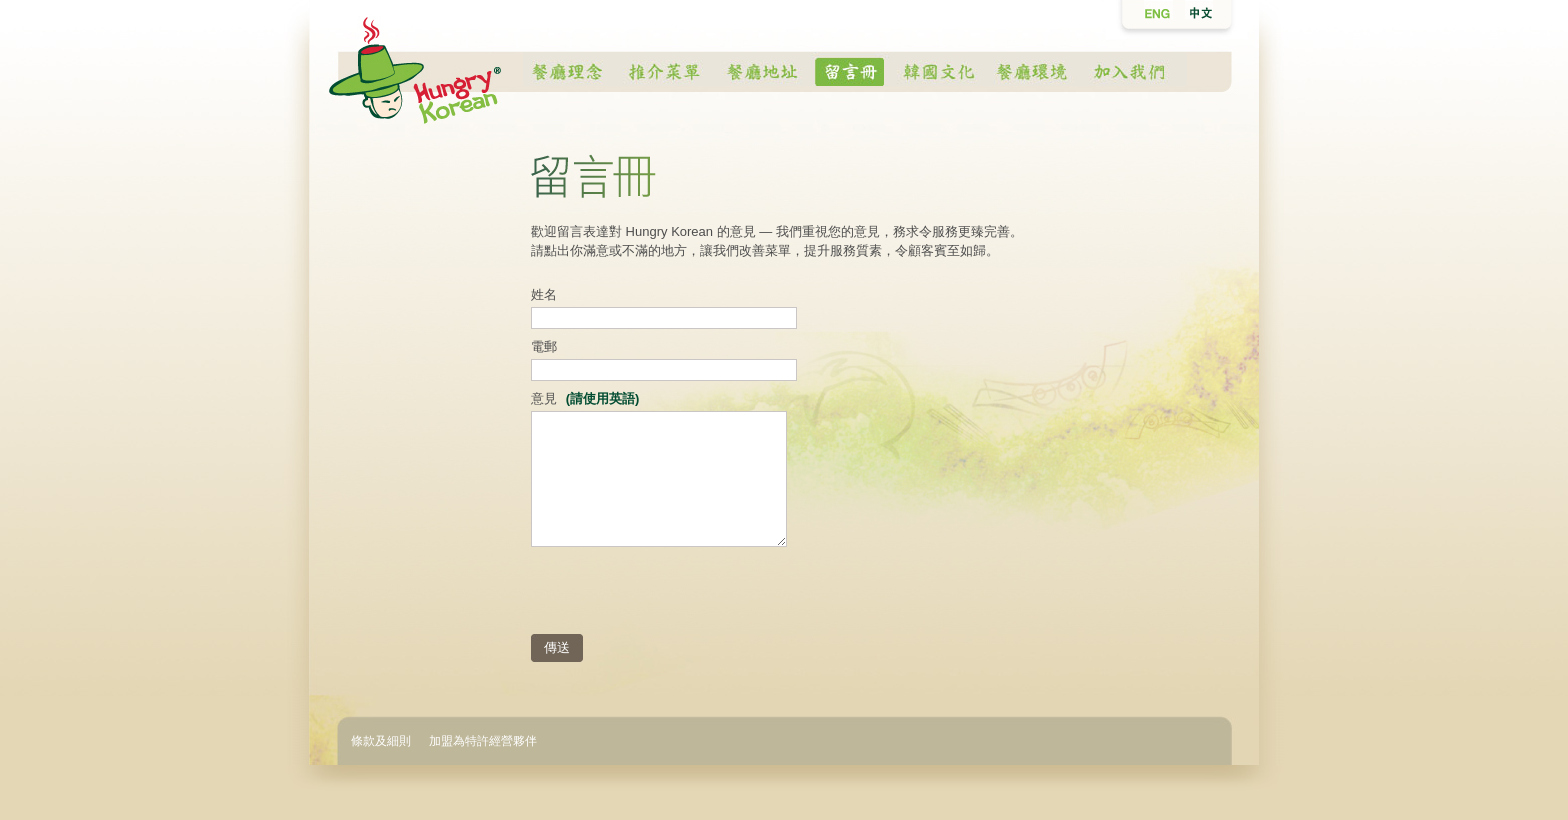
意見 (585, 398)
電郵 (544, 346)
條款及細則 (381, 741)
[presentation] (683, 594)
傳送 (557, 647)
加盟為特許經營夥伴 (483, 741)
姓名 (544, 294)
